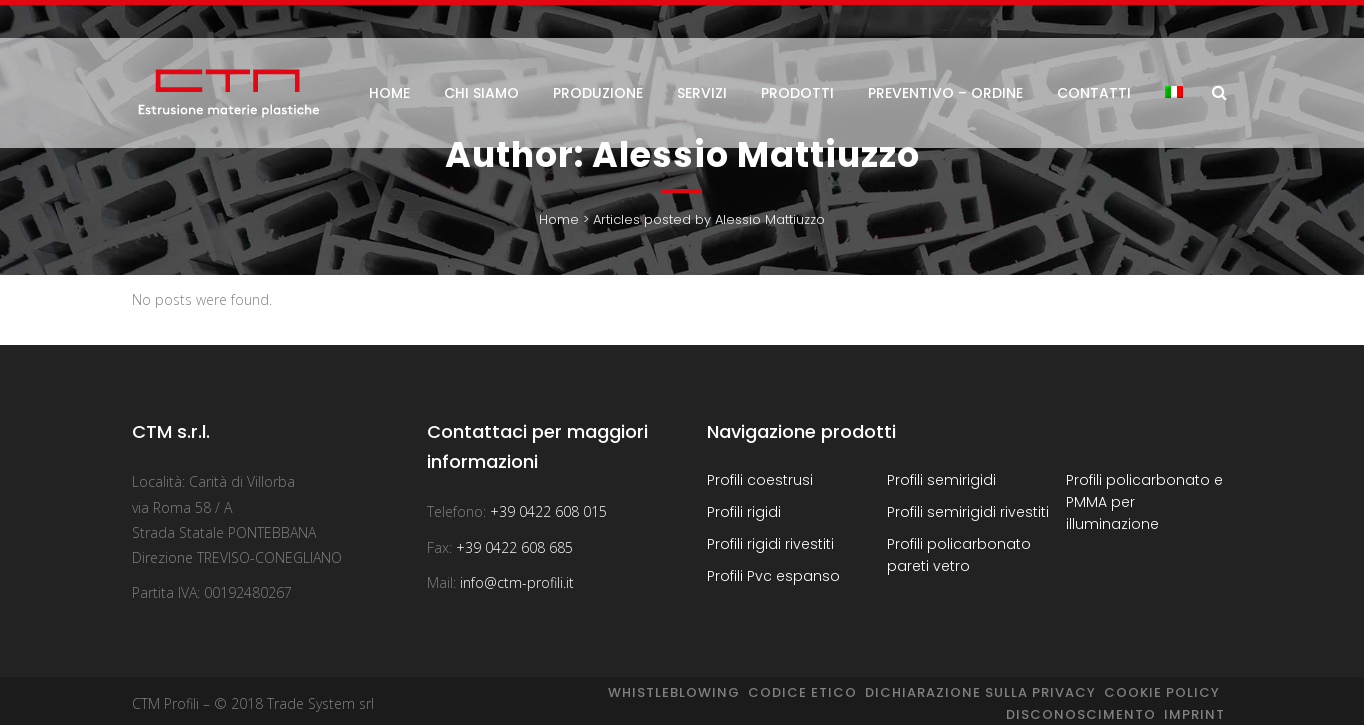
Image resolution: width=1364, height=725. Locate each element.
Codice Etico (802, 692)
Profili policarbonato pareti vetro (959, 555)
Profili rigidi (744, 512)
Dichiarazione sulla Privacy (980, 692)
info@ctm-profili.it (517, 582)
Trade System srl (320, 703)
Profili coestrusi (760, 480)
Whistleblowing (674, 692)
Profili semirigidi (941, 480)
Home (559, 219)
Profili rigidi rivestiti (770, 544)
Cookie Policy (1162, 692)
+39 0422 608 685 (514, 547)
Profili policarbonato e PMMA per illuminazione (1144, 502)
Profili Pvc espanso (773, 576)
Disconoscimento (1081, 714)
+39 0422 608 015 (548, 511)
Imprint (1194, 714)
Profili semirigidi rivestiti (968, 512)
